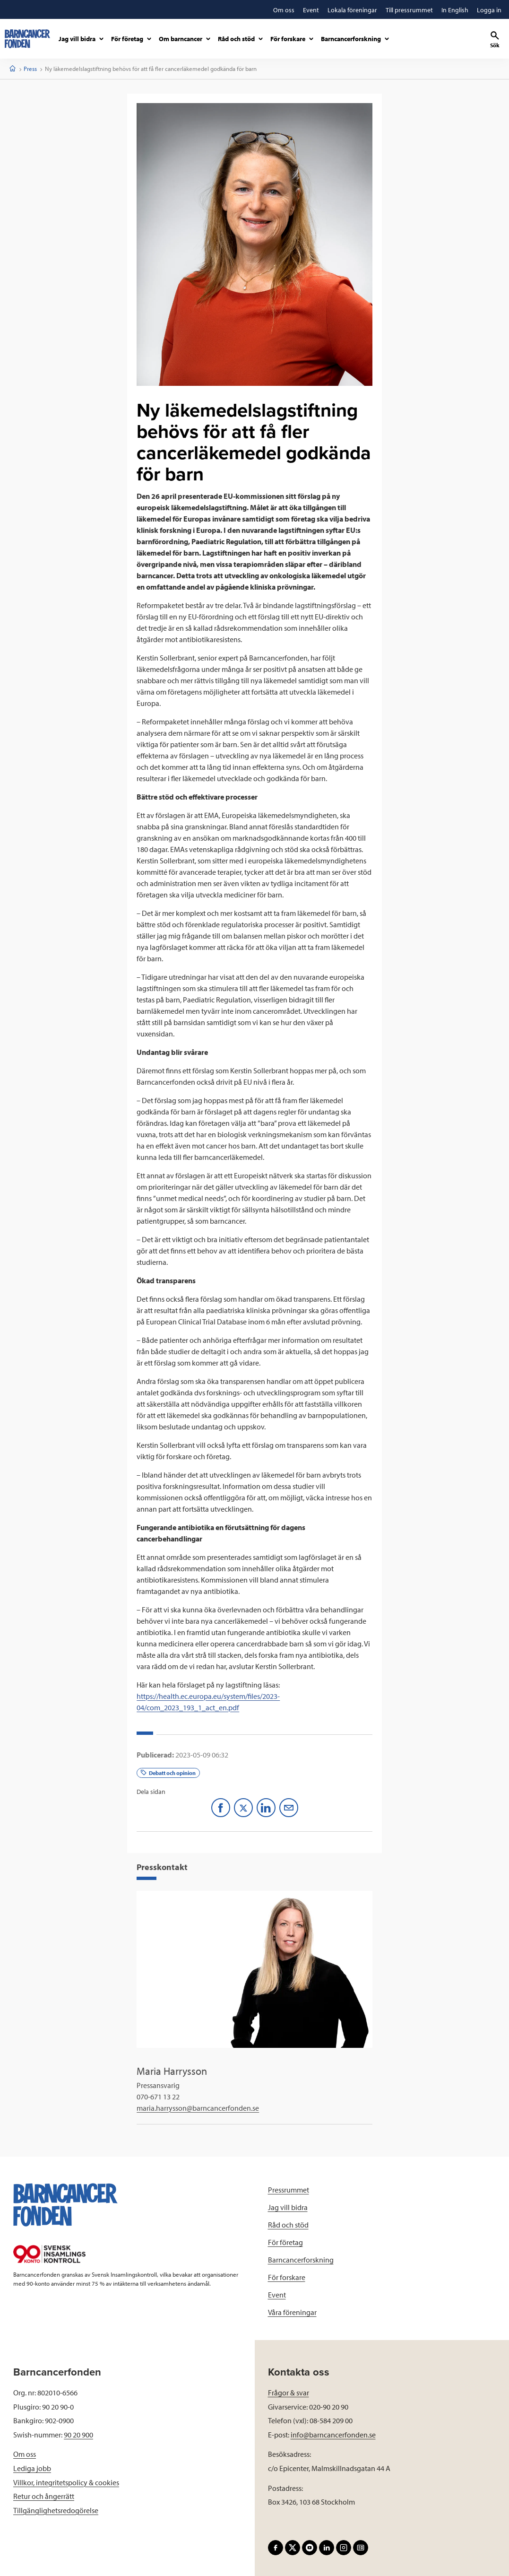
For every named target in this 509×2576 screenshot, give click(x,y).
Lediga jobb (32, 2468)
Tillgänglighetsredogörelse (55, 2510)
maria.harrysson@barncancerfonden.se (198, 2108)
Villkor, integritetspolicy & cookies (66, 2482)
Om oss (24, 2454)
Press (30, 68)
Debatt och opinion (168, 1772)
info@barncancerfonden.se (333, 2434)
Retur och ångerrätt (43, 2496)
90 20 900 (78, 2434)
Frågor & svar (288, 2392)
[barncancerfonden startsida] (27, 38)
